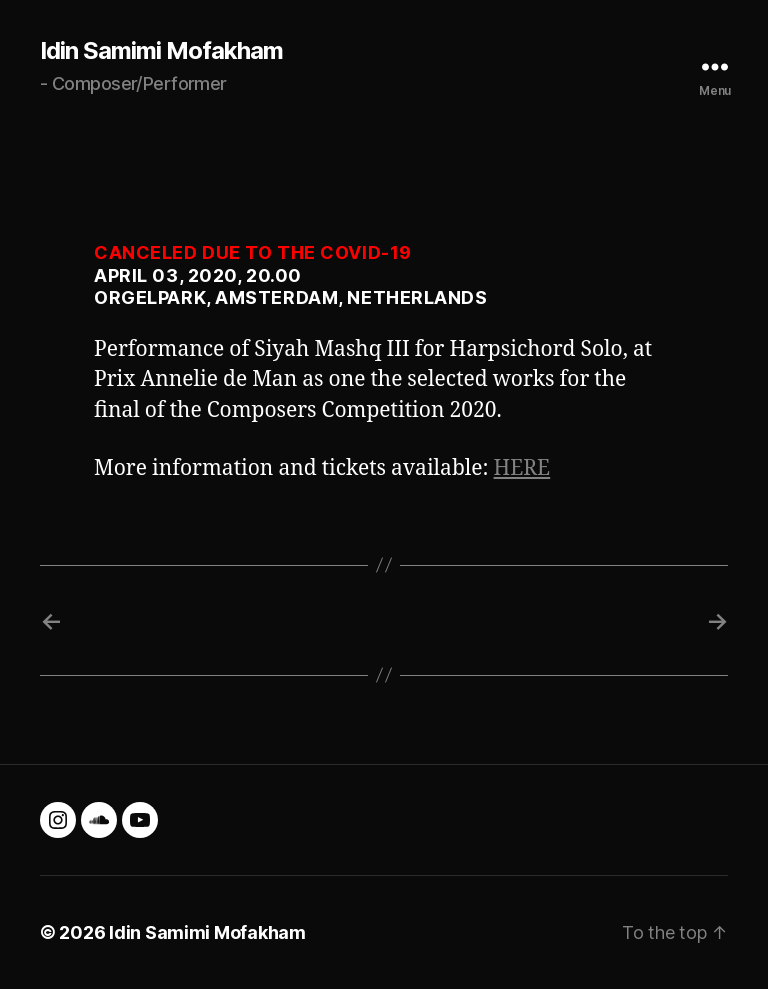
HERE (522, 468)
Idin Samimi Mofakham (161, 51)
